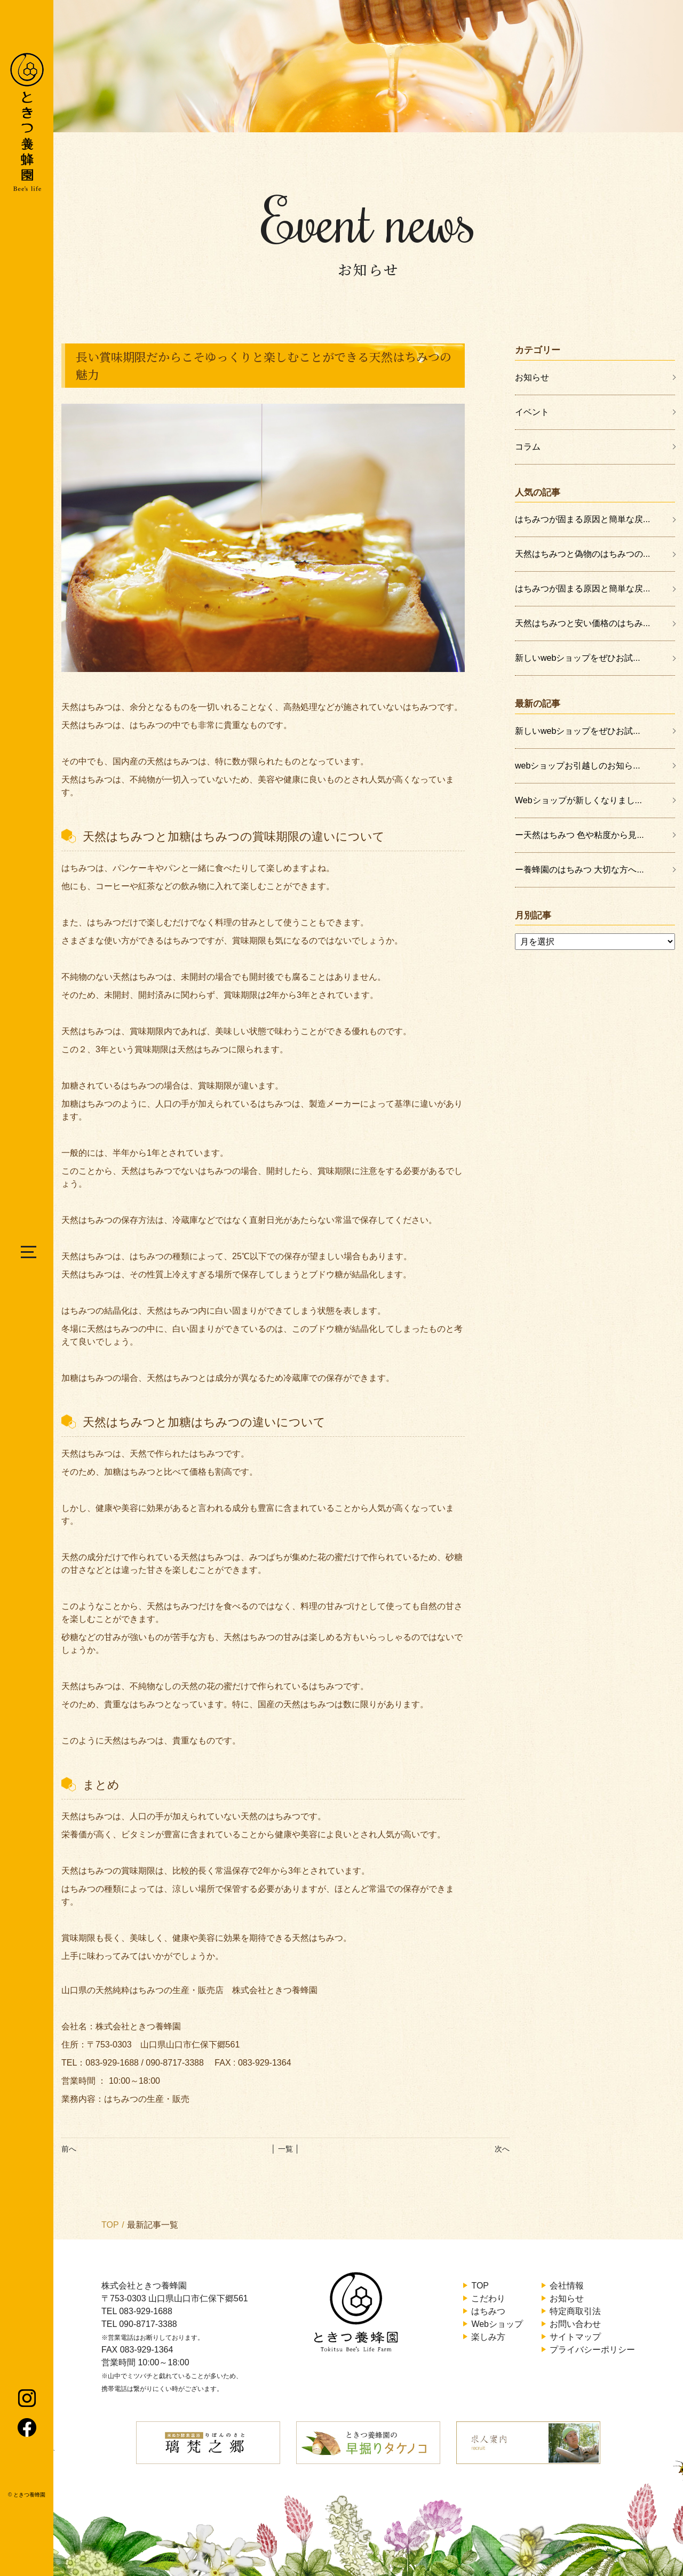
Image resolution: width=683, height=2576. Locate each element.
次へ (502, 2149)
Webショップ (497, 2324)
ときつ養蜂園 (29, 2495)
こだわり (488, 2298)
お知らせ (532, 377)
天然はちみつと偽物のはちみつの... (582, 553)
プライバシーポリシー (592, 2349)
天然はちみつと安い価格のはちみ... (582, 623)
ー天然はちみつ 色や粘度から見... (579, 834)
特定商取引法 (575, 2311)
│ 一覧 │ (285, 2149)
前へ (68, 2149)
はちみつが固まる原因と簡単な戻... (582, 519)
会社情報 (567, 2285)
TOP (110, 2224)
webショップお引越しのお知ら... (577, 765)
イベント (532, 412)
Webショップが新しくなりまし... (578, 800)
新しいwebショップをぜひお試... (577, 657)
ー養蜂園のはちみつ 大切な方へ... (579, 869)
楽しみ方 (488, 2336)
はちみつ (488, 2311)
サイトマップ (575, 2336)
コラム (528, 446)
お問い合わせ (575, 2324)
